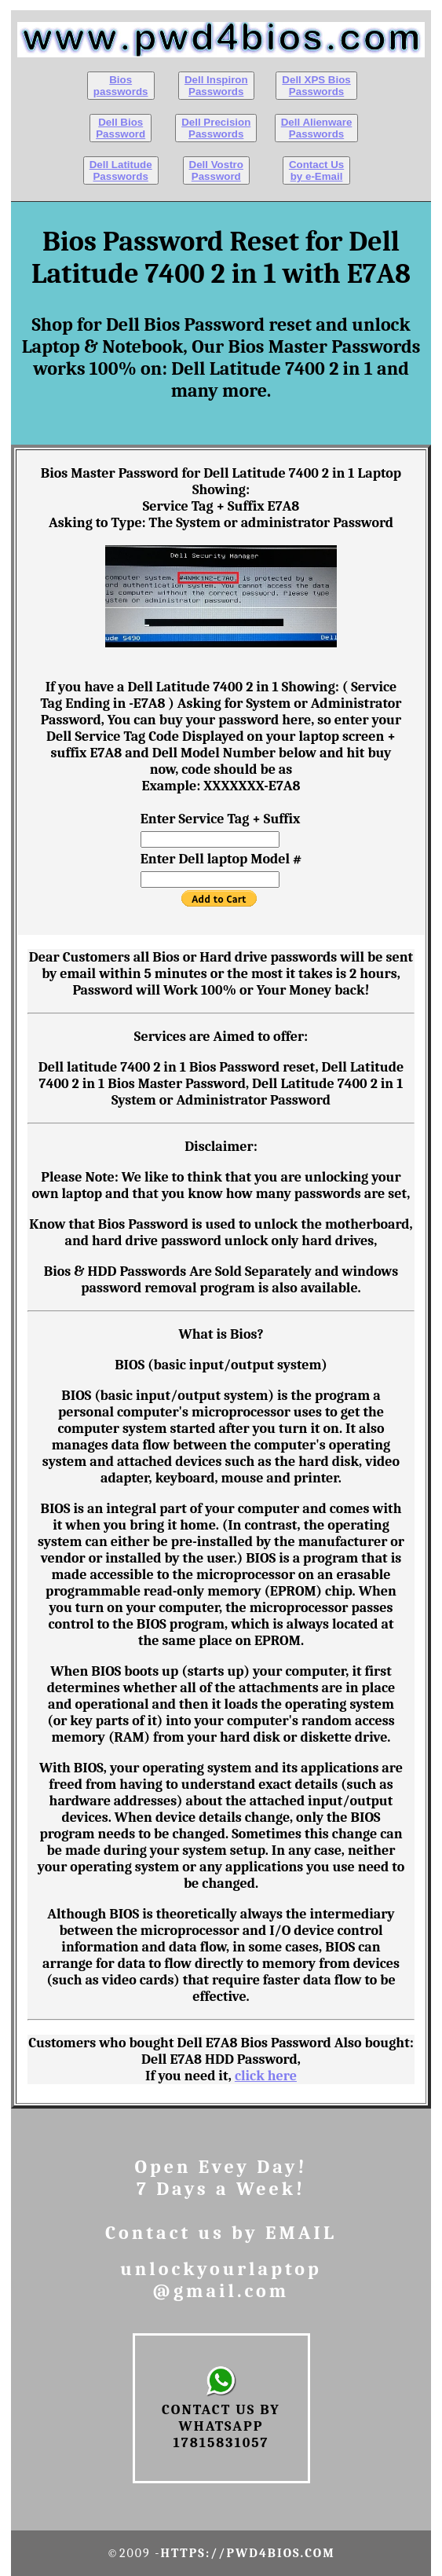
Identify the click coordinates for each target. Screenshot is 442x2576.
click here (266, 2076)
